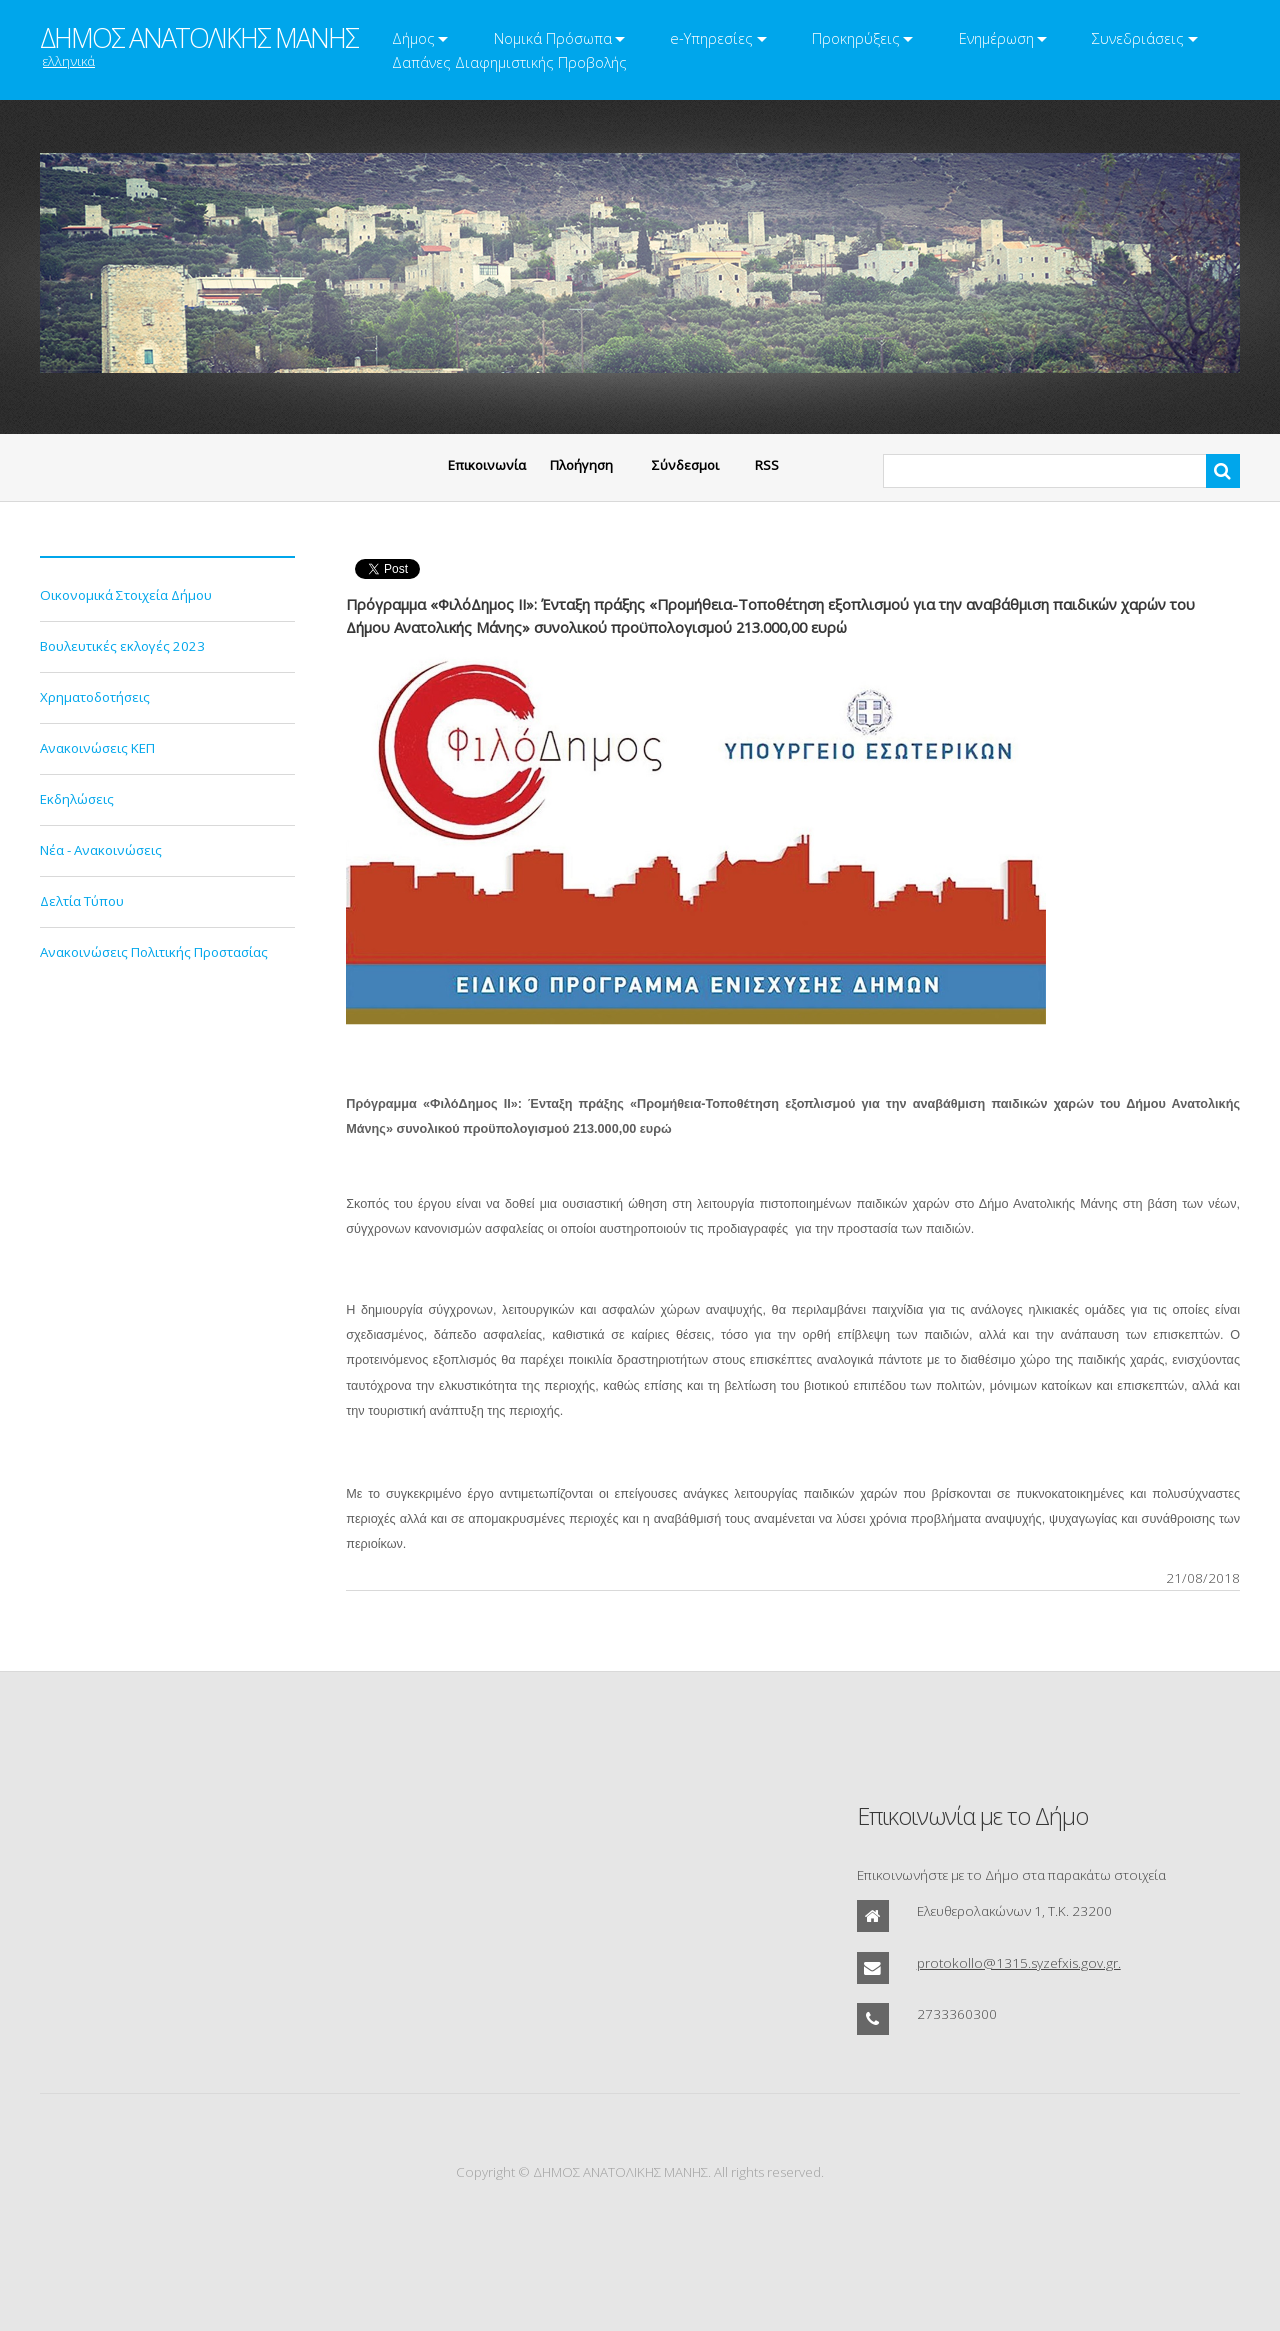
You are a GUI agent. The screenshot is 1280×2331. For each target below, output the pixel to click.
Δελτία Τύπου (82, 901)
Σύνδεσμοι (685, 465)
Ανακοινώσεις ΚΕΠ (97, 748)
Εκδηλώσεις (77, 799)
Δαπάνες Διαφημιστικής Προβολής (509, 62)
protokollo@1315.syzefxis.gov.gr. (1019, 1963)
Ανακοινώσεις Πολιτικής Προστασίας (154, 952)
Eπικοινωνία (487, 465)
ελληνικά (69, 61)
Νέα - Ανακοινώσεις (101, 850)
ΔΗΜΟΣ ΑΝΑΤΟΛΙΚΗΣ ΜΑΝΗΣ (199, 38)
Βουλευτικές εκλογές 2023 (122, 646)
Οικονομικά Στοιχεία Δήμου (126, 595)
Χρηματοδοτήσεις (95, 697)
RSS (767, 465)
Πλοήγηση (581, 465)
